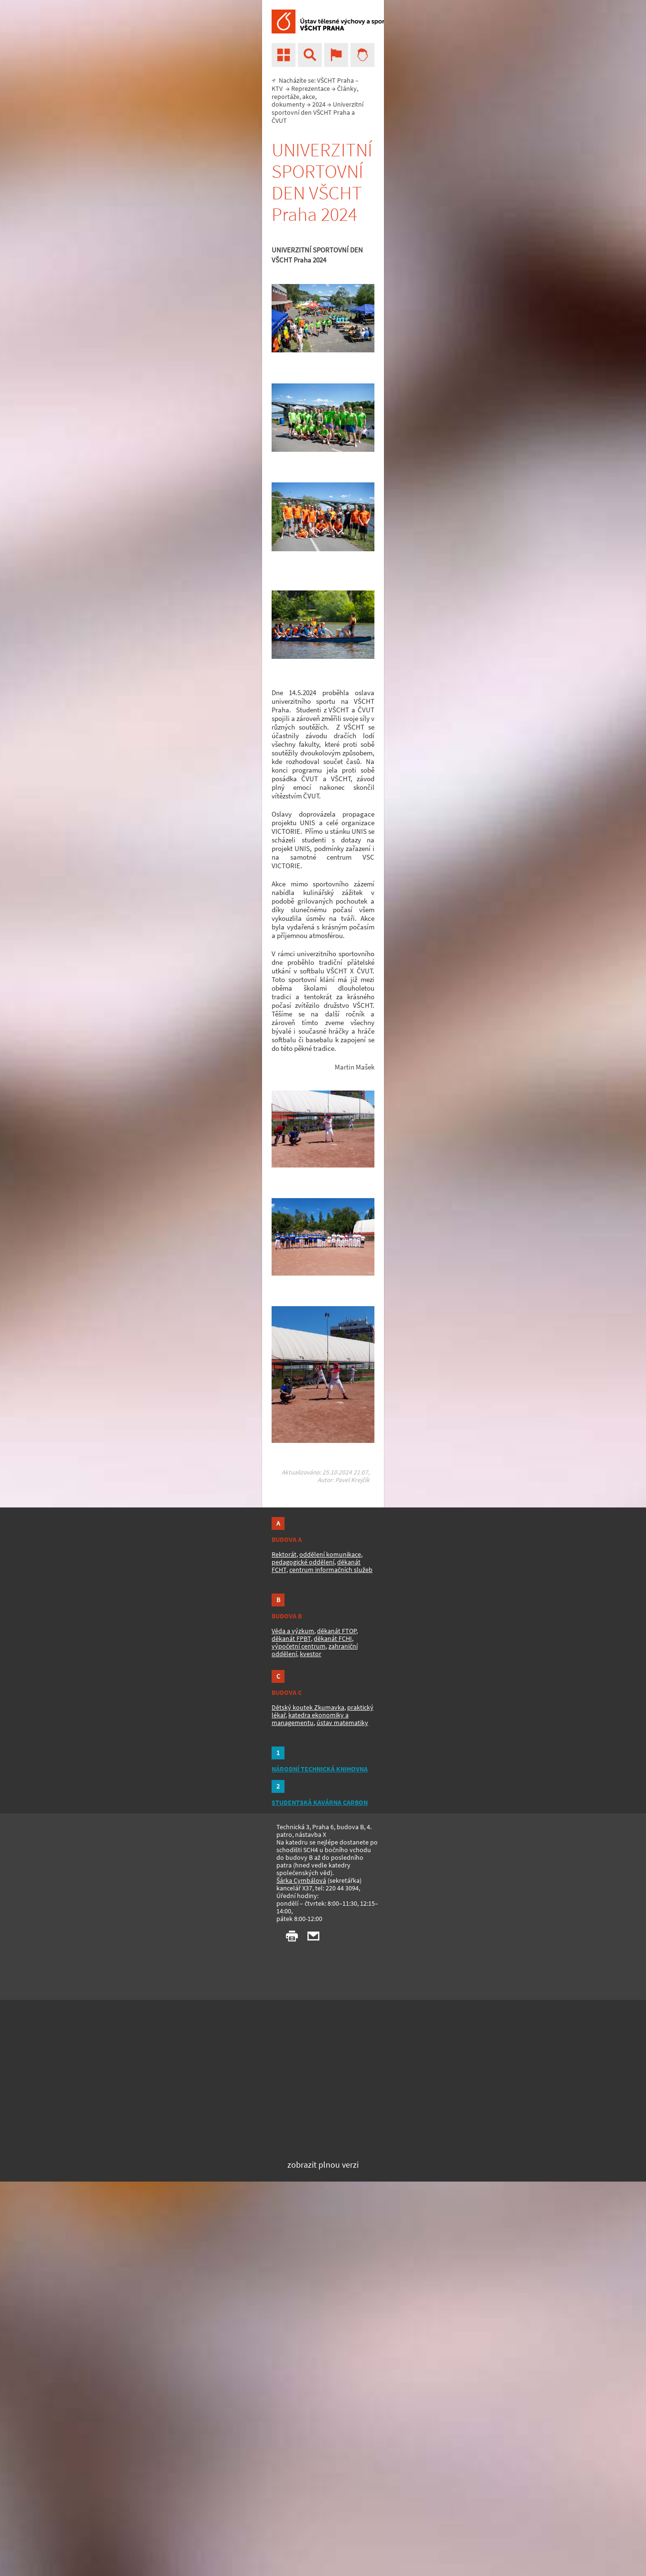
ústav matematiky (286, 2561)
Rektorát (228, 2470)
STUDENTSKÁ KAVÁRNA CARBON (376, 2565)
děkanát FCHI (389, 2477)
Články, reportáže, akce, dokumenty (308, 94)
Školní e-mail (346, 8)
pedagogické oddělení (247, 2477)
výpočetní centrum (355, 2485)
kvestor (367, 2493)
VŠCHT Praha (167, 94)
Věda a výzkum (349, 2470)
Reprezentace (230, 94)
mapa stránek (467, 8)
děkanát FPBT (347, 2477)
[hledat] (383, 41)
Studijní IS (389, 8)
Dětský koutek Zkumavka (252, 2546)
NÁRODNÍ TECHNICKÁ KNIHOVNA (376, 2531)
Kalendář (425, 8)
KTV (197, 94)
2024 (373, 94)
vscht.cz (508, 8)
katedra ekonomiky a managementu (254, 2558)
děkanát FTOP (393, 2470)
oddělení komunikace (274, 2470)
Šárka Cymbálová (468, 2490)
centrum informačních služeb (275, 2485)
